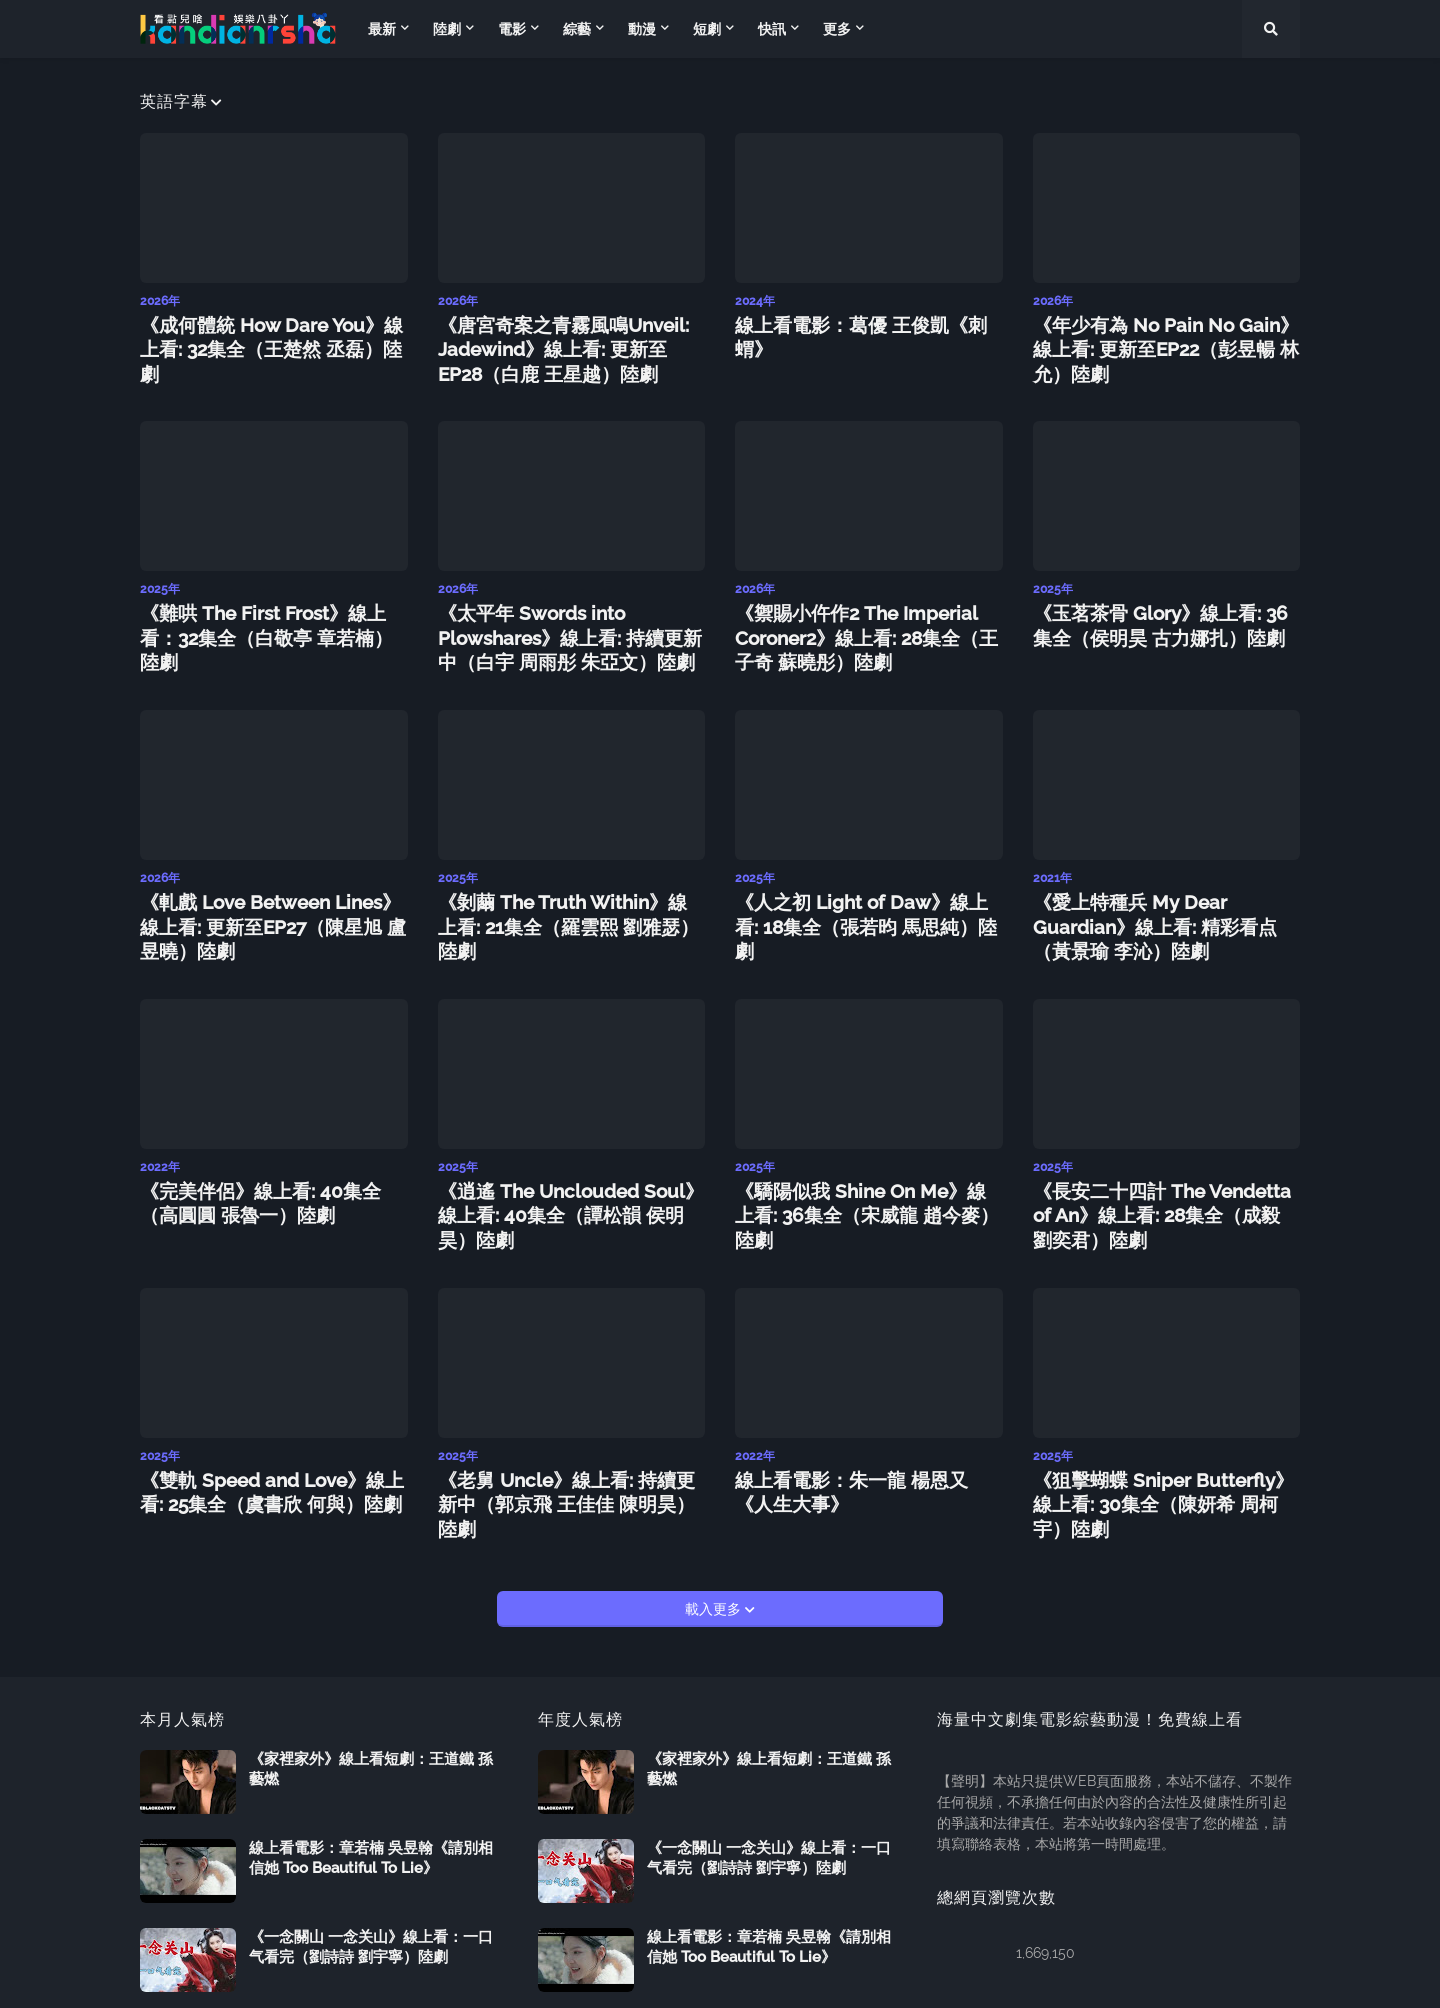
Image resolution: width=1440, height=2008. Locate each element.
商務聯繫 (1192, 1979)
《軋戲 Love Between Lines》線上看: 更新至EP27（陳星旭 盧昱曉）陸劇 (269, 897)
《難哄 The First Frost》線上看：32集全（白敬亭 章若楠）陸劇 (269, 610)
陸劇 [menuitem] (447, 29)
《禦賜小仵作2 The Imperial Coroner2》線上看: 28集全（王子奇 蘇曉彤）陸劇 (864, 620)
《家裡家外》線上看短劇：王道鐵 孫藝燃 (371, 1692)
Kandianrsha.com (285, 1979)
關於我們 (1112, 1979)
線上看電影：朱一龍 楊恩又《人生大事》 (865, 1442)
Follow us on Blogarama (435, 1979)
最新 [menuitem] (382, 29)
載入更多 (715, 1532)
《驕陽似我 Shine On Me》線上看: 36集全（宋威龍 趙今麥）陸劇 (860, 1165)
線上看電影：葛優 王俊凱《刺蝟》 (857, 322)
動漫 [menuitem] (642, 29)
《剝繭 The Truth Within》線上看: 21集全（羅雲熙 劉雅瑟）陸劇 (562, 887)
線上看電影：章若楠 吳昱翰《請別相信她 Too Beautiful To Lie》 (371, 1781)
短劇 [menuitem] (707, 29)
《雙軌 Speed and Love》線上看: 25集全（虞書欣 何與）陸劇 (273, 1442)
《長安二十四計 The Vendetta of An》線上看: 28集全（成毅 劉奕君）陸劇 (1163, 1175)
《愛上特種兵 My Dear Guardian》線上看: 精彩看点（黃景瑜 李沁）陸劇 (1159, 897)
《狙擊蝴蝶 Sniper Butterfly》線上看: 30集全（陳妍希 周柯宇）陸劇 (1160, 1442)
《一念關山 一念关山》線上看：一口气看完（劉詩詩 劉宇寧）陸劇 (371, 1870)
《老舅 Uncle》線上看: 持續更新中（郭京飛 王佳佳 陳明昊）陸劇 (563, 1442)
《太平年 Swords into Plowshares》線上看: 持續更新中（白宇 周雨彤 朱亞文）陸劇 (558, 620)
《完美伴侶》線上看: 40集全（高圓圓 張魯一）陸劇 (273, 1165)
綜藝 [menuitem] (577, 29)
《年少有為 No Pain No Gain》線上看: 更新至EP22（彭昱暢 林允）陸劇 (1162, 333)
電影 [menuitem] (512, 29)
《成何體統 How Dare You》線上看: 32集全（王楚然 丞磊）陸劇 (270, 333)
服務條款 (1272, 1979)
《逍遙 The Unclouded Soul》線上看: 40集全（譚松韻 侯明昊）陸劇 (567, 1165)
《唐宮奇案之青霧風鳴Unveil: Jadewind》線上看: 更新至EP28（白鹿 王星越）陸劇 (570, 343)
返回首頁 (1032, 1979)
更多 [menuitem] (837, 29)
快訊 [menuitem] (772, 29)
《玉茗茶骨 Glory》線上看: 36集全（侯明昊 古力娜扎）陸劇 (1157, 610)
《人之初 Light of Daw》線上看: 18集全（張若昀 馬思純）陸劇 (862, 887)
